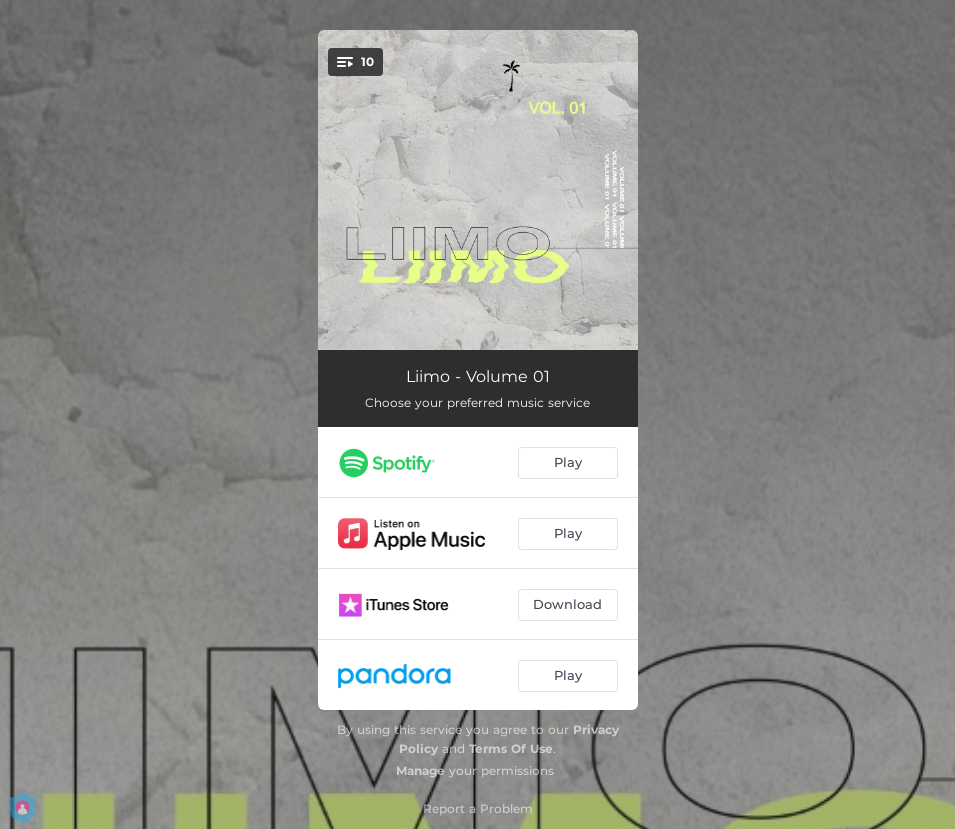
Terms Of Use (511, 748)
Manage (420, 770)
